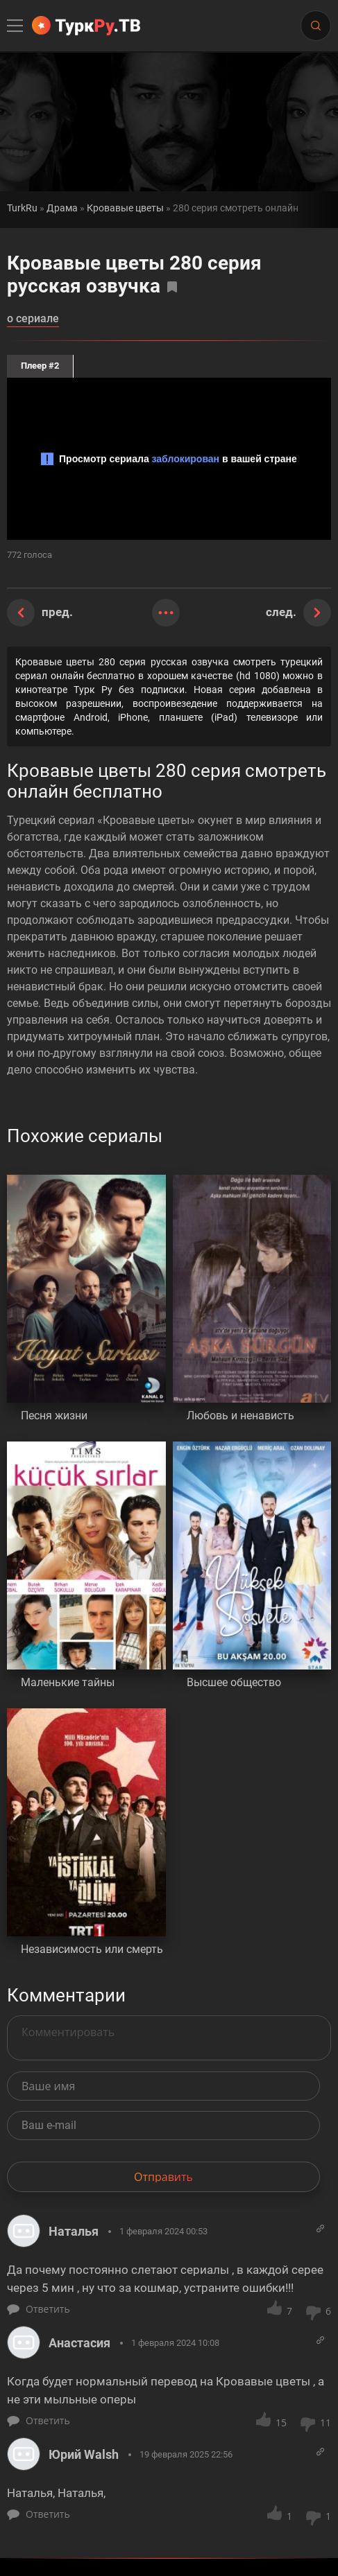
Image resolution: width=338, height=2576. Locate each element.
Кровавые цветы (125, 208)
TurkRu (22, 208)
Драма (62, 208)
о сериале (33, 319)
